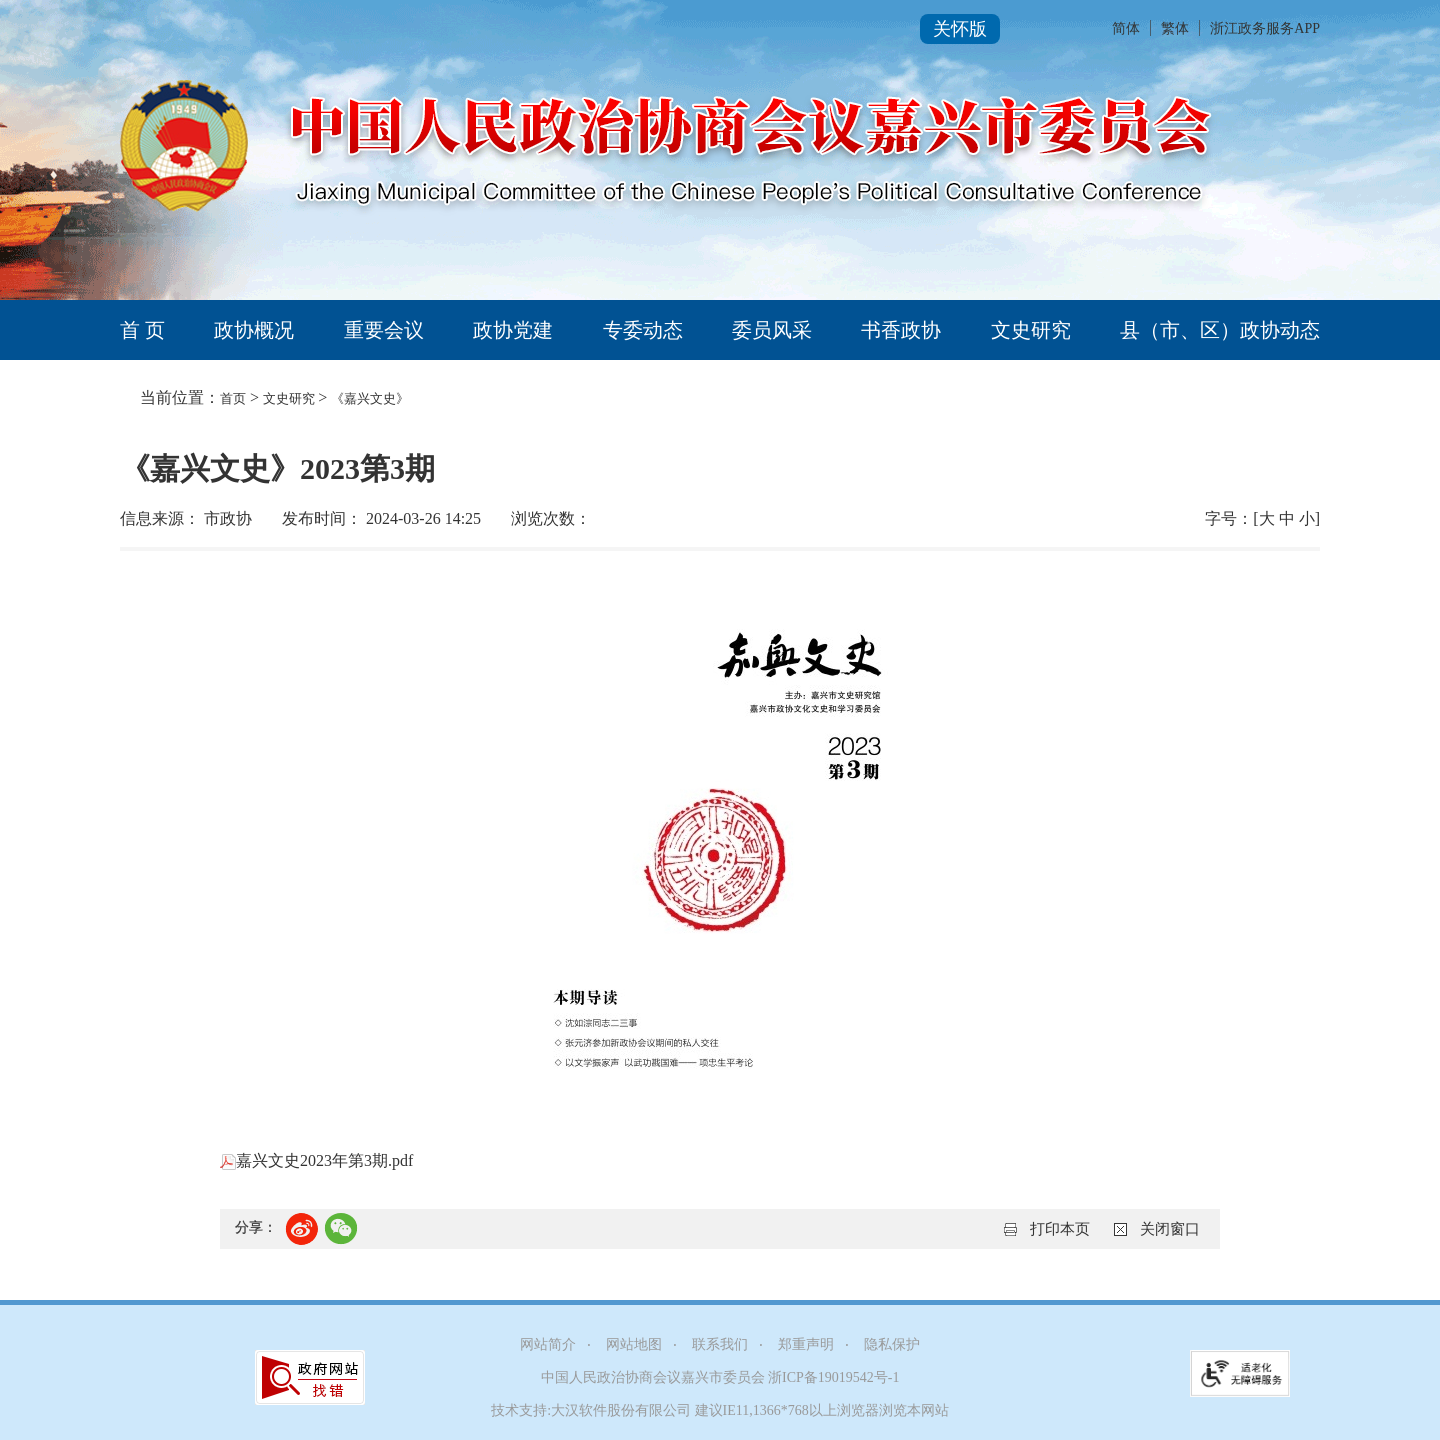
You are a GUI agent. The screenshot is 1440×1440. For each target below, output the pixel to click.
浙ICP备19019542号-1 (833, 1377)
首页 (233, 398)
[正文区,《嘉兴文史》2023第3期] (720, 855)
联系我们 (720, 1344)
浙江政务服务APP (1265, 28)
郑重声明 (806, 1344)
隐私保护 (892, 1344)
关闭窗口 (1170, 1229)
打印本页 (1060, 1229)
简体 (1126, 28)
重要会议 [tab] (384, 330)
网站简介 (548, 1344)
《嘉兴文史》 (370, 398)
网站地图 (634, 1344)
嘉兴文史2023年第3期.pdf (316, 1160)
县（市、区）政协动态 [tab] (1220, 330)
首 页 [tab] (142, 330)
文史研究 (290, 398)
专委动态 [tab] (643, 330)
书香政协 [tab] (901, 330)
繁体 (1175, 28)
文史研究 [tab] (1031, 330)
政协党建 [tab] (513, 330)
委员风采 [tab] (772, 330)
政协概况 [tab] (254, 330)
